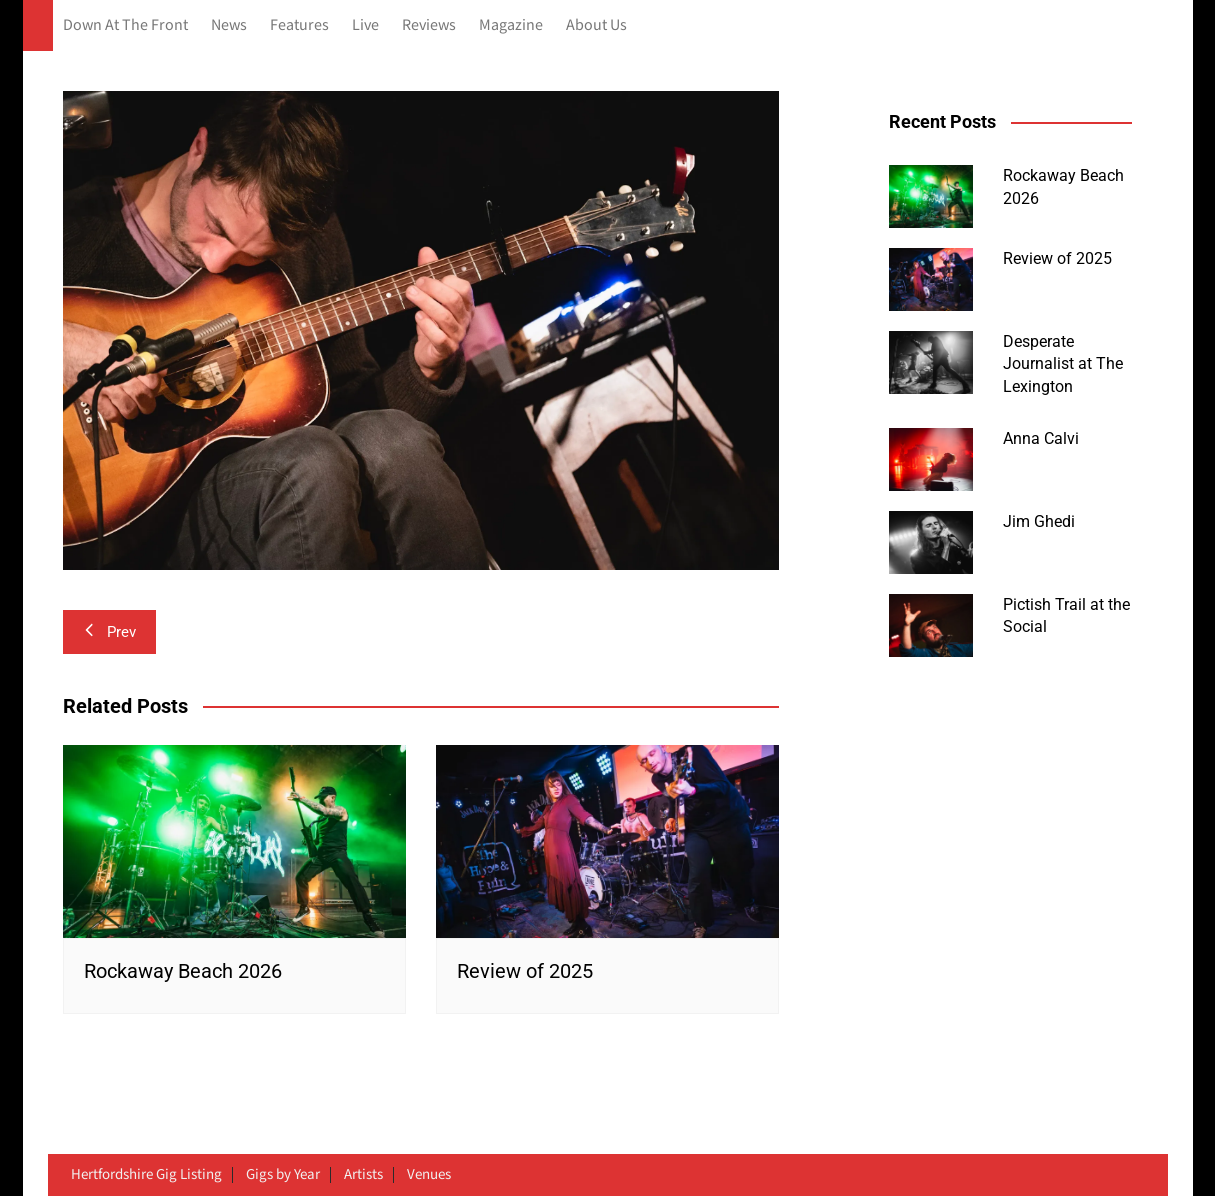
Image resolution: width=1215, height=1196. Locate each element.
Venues (429, 1175)
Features (299, 25)
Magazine (511, 25)
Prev (109, 632)
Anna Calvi (1041, 438)
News (229, 25)
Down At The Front (125, 25)
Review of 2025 (525, 971)
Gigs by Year (283, 1175)
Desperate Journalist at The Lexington (1063, 364)
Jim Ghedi (1039, 521)
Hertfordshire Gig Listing (146, 1175)
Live (365, 25)
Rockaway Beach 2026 (183, 971)
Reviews (429, 25)
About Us (596, 25)
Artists (363, 1175)
